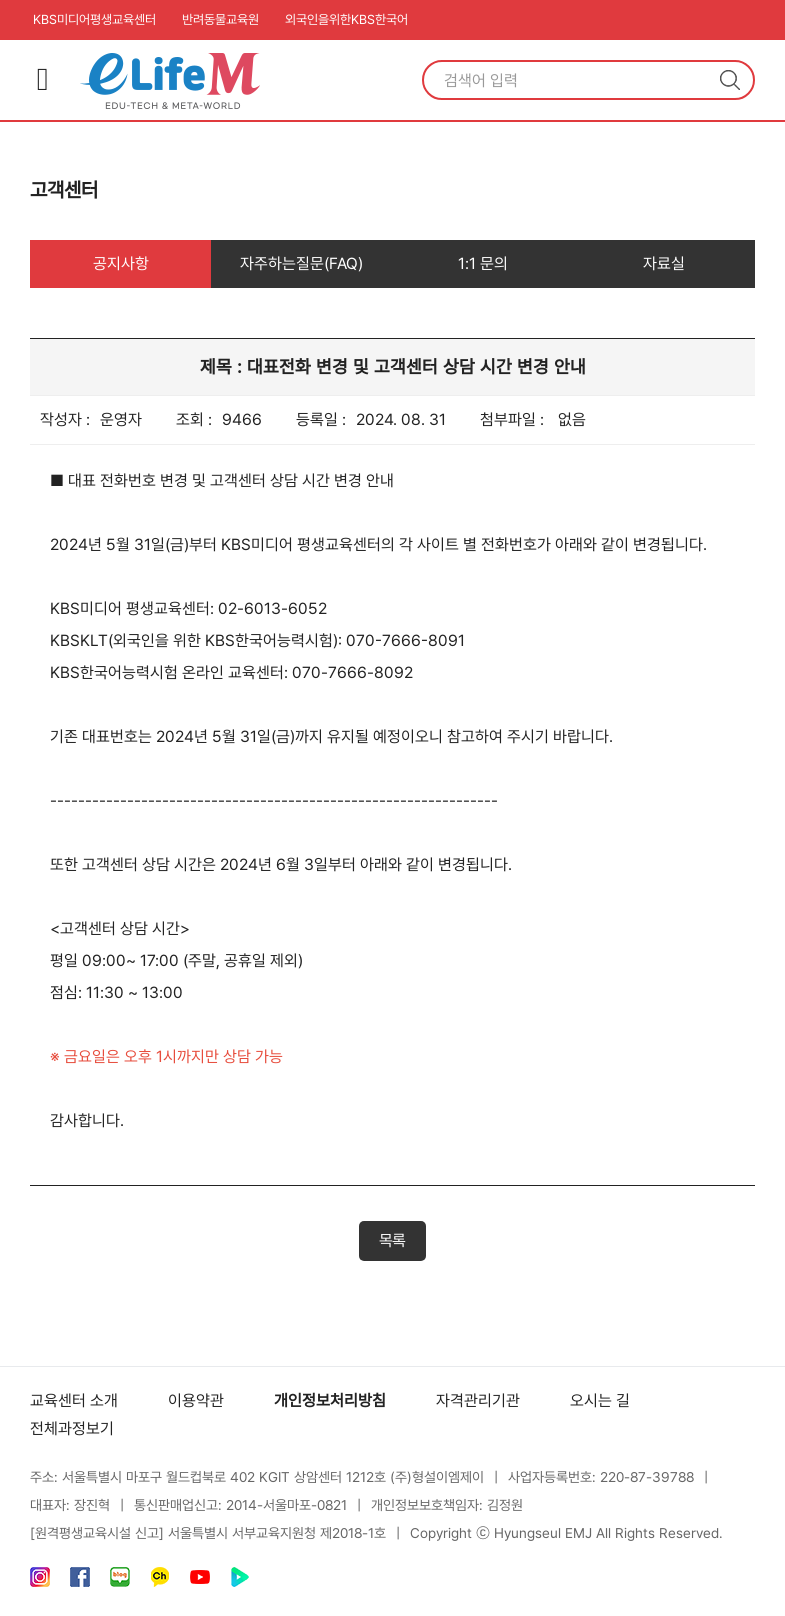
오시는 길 (600, 1400)
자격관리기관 (478, 1400)
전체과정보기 (72, 1428)
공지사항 (121, 263)
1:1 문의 (483, 263)
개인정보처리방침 (330, 1400)
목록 (392, 1240)
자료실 (664, 263)
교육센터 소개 (74, 1400)
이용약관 (196, 1400)
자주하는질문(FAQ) (301, 263)
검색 (730, 80)
